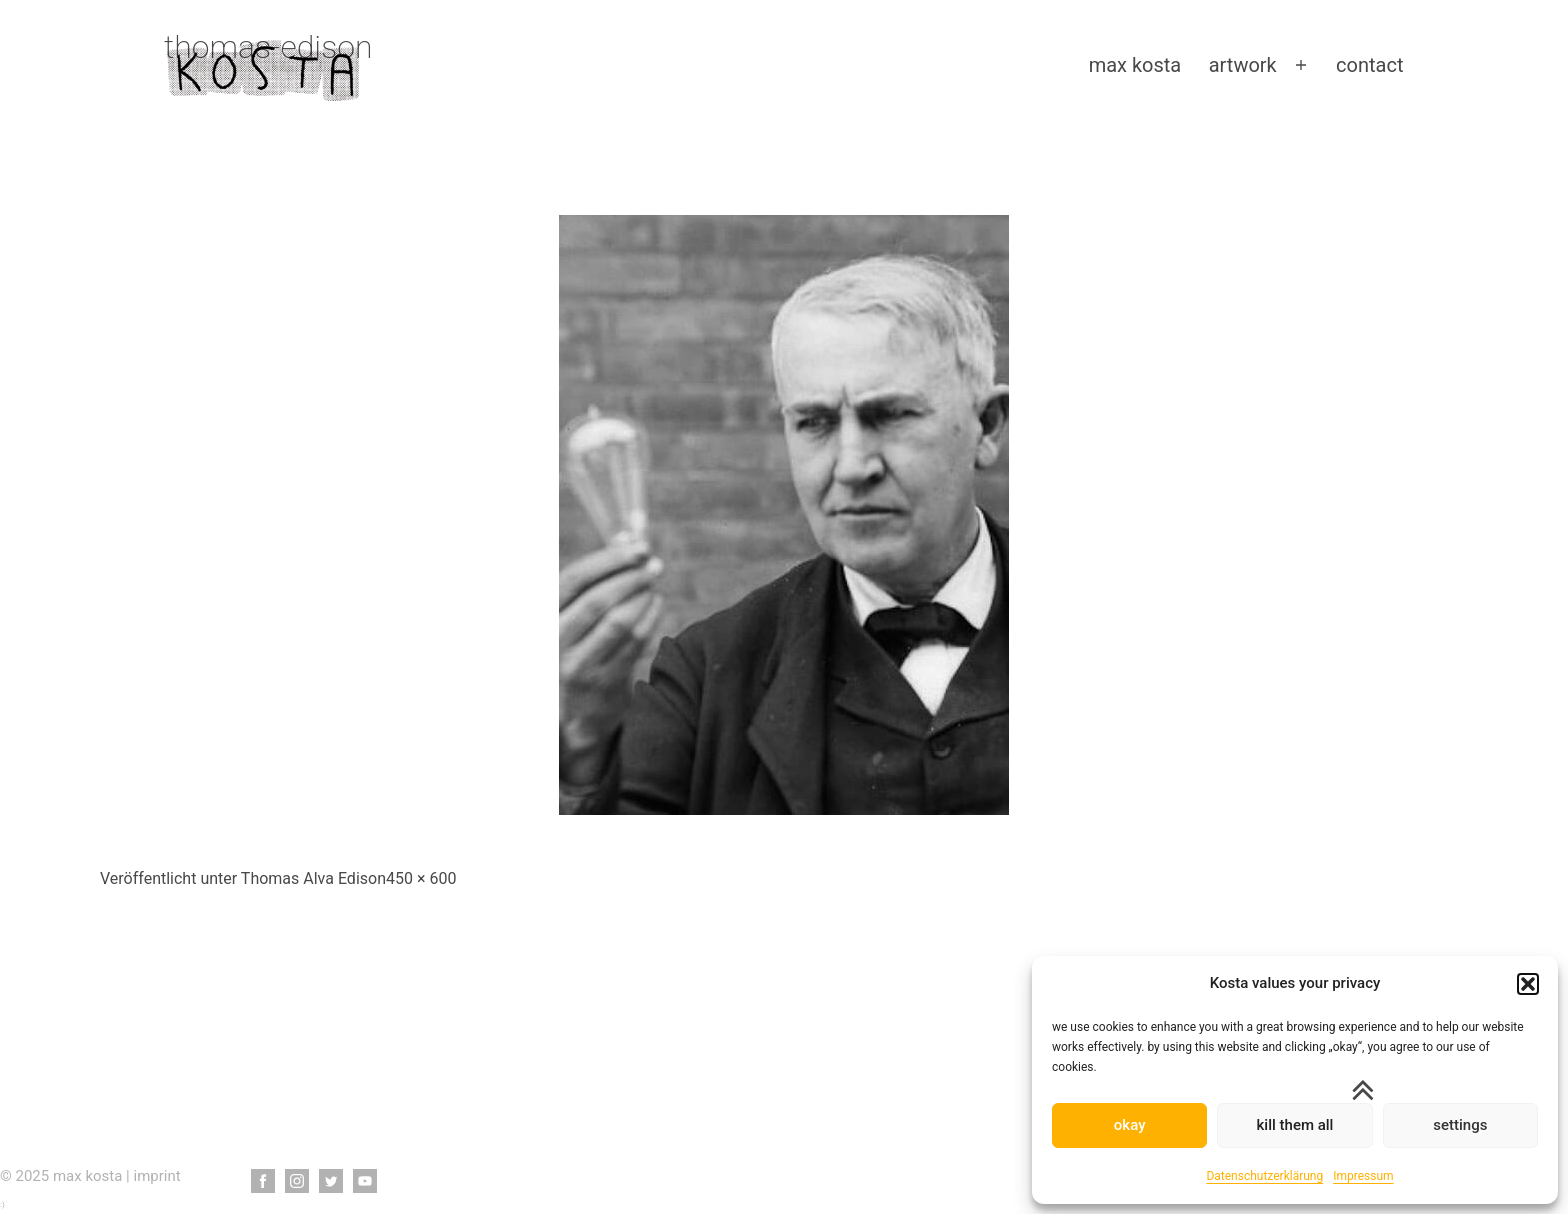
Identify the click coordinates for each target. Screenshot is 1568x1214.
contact (1369, 65)
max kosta (1135, 65)
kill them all (1295, 1125)
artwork (1243, 65)
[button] (1528, 984)
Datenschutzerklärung (1264, 1176)
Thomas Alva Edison (313, 878)
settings (1460, 1125)
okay (1130, 1125)
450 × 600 (421, 878)
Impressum (1363, 1176)
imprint (157, 1176)
